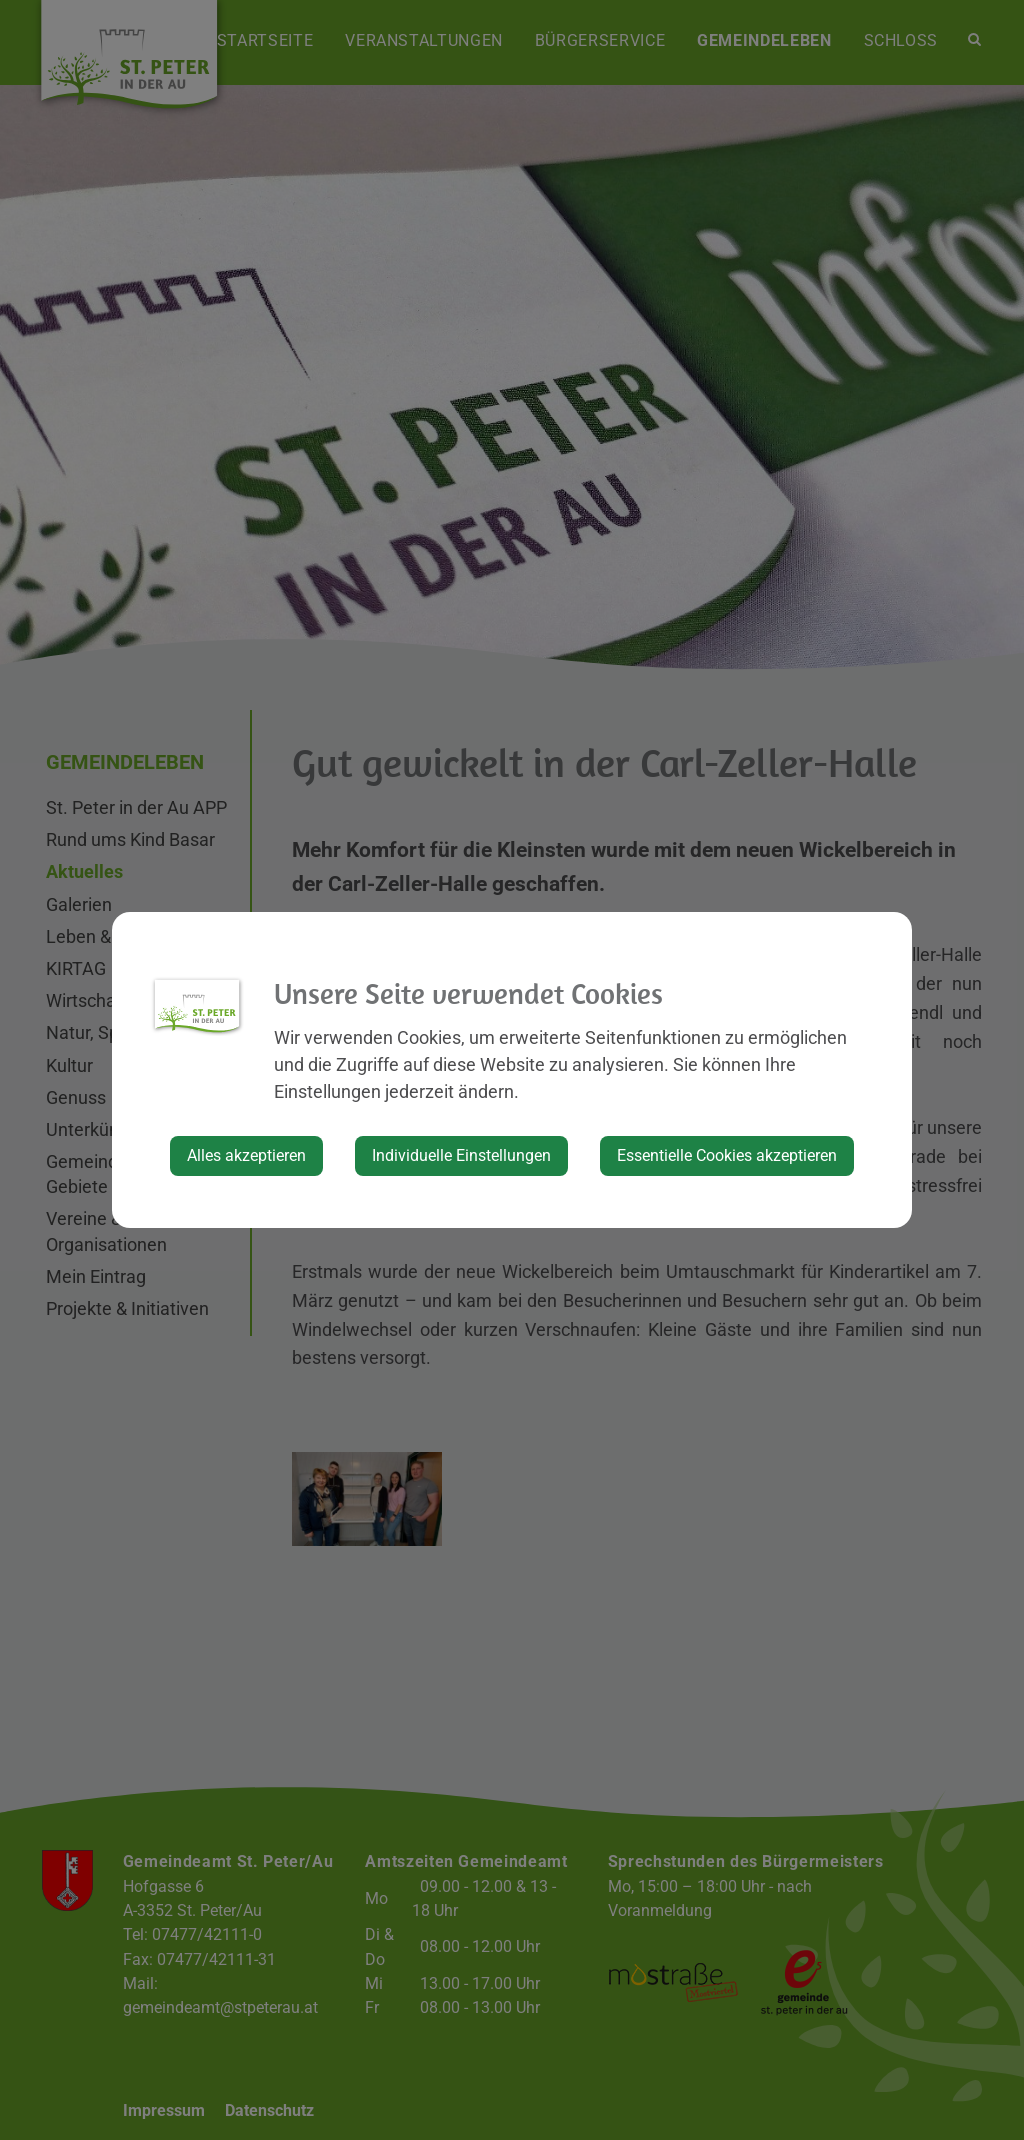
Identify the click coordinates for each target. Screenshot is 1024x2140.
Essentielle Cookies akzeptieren (727, 1155)
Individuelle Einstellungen (461, 1155)
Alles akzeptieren (246, 1155)
